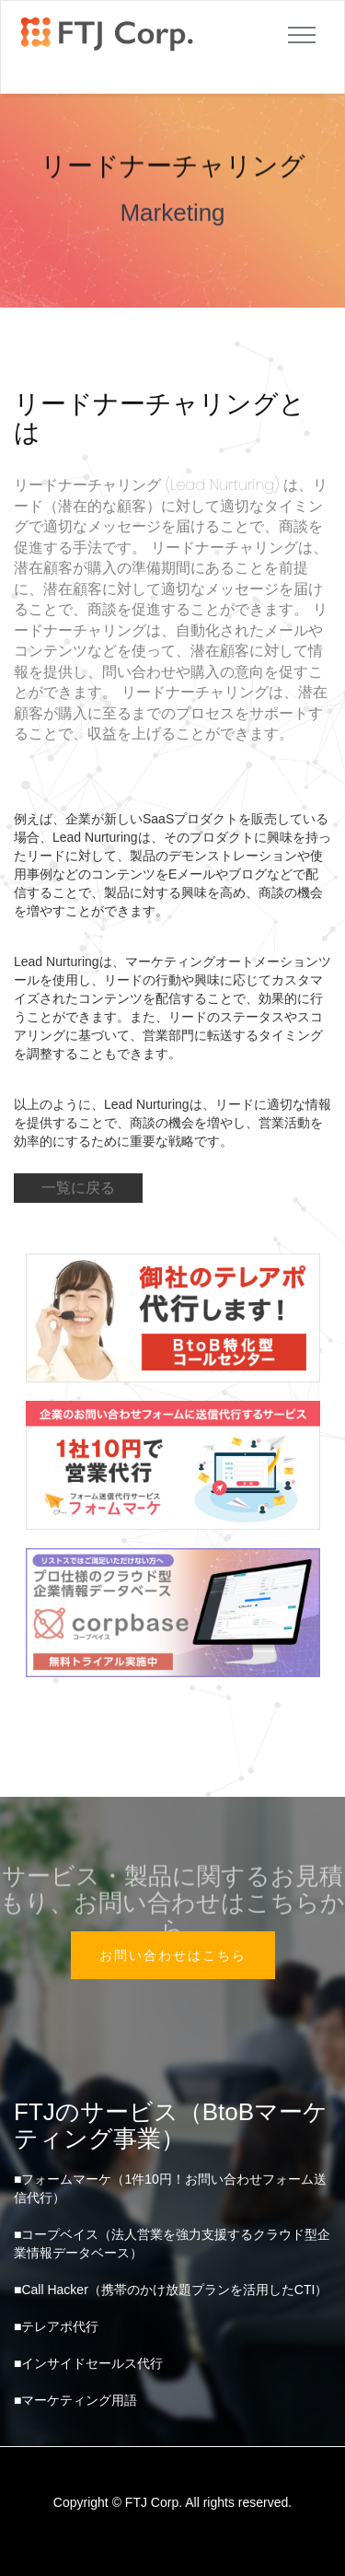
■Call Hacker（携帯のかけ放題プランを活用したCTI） (171, 2289)
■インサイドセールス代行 (88, 2363)
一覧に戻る (78, 1187)
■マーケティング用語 (75, 2400)
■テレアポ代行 (56, 2326)
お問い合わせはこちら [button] (173, 1955)
